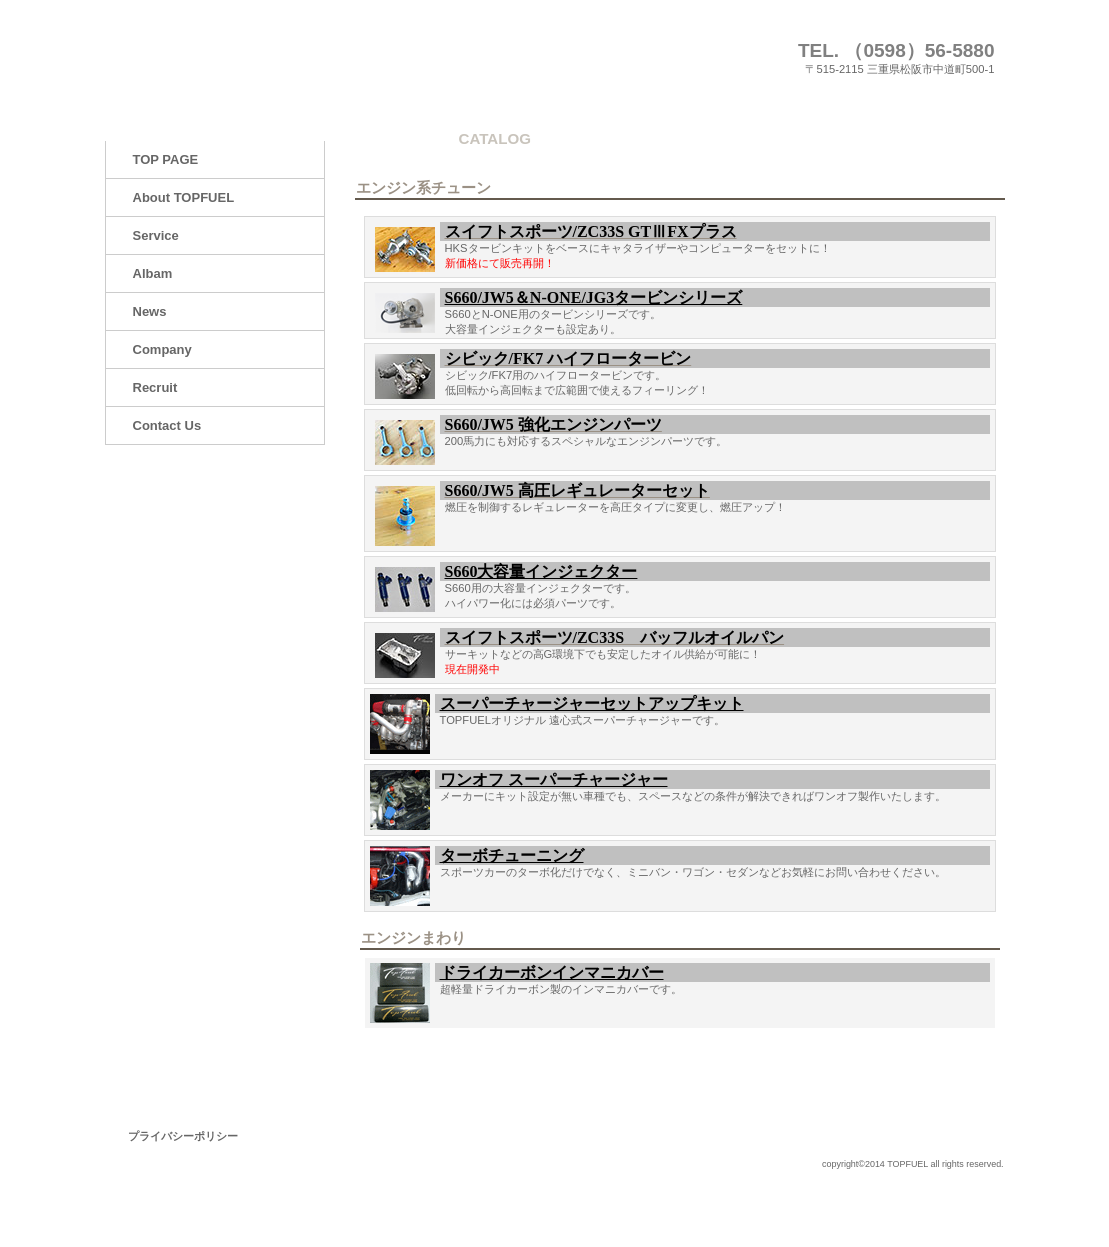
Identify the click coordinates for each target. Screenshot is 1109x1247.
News (150, 311)
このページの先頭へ (942, 1058)
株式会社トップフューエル (305, 57)
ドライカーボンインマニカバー (552, 972)
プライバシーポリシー (183, 1136)
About (184, 197)
